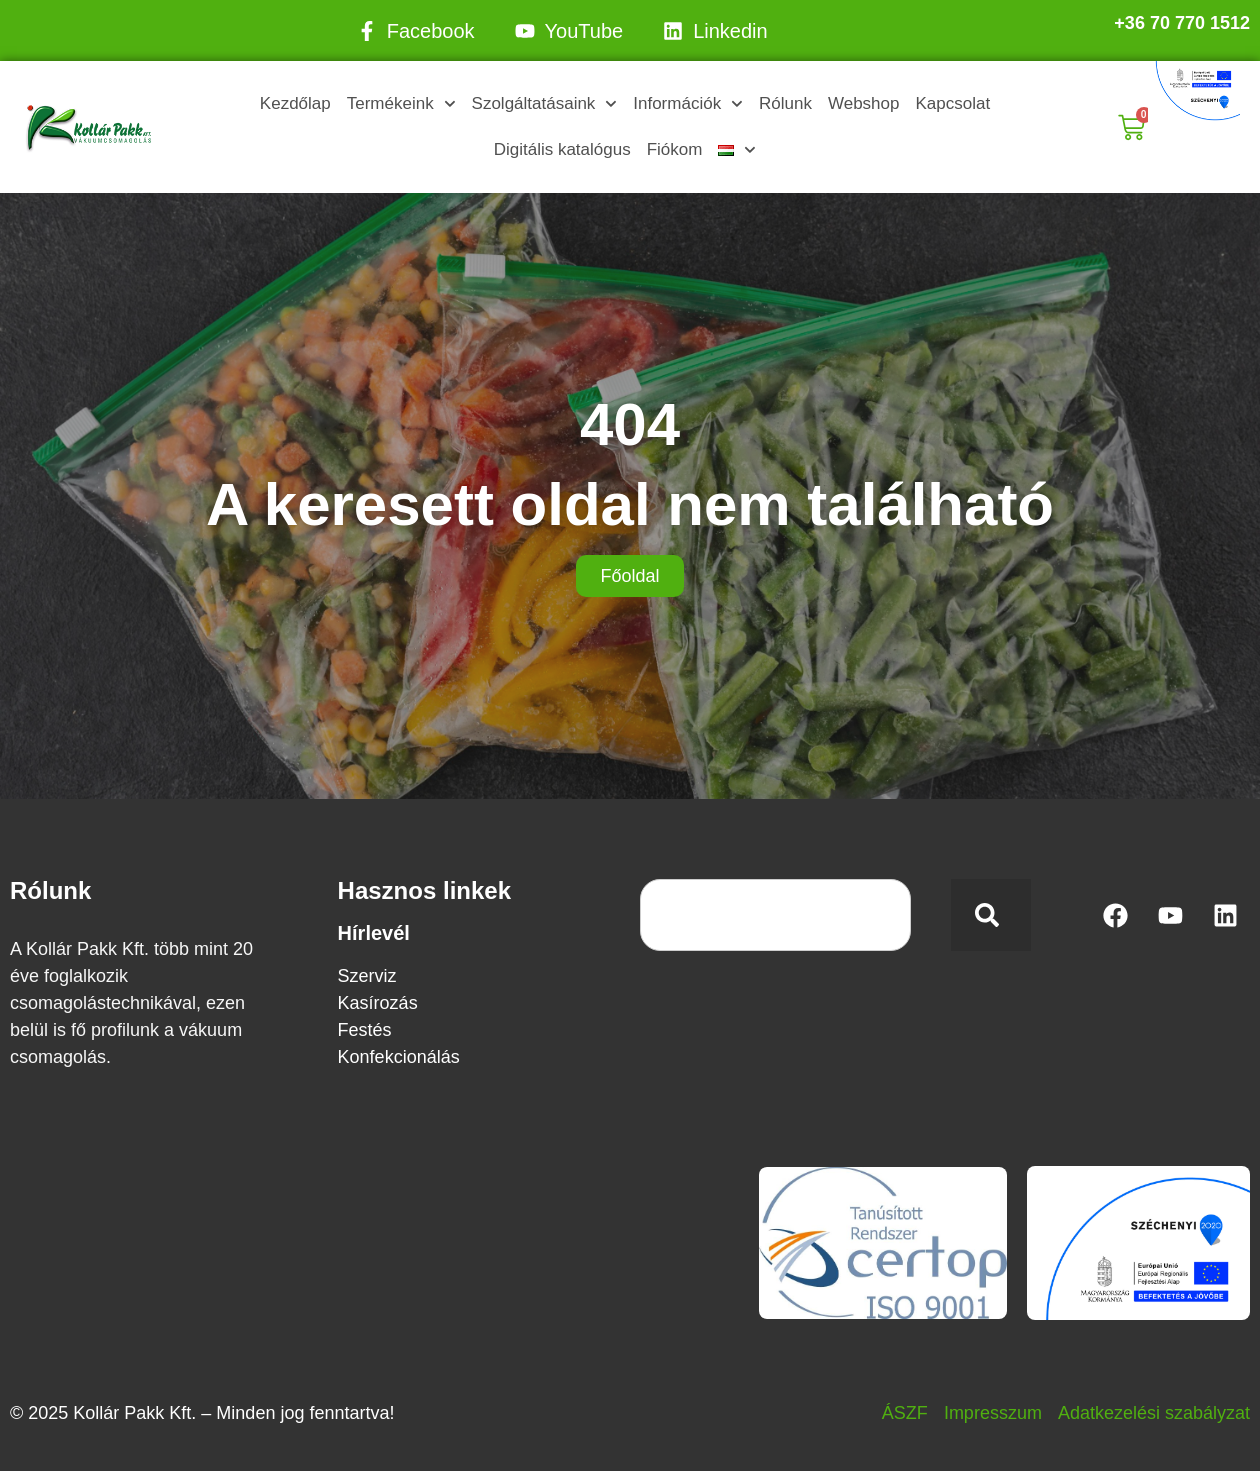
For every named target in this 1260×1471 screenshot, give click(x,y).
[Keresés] (991, 915)
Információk (688, 104)
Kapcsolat (952, 103)
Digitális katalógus (562, 149)
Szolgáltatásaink (545, 104)
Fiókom (675, 149)
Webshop (864, 103)
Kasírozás (378, 1003)
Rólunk (785, 103)
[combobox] (775, 915)
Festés (365, 1030)
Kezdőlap (295, 103)
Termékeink (401, 104)
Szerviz (367, 976)
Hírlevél (374, 933)
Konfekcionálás (399, 1057)
